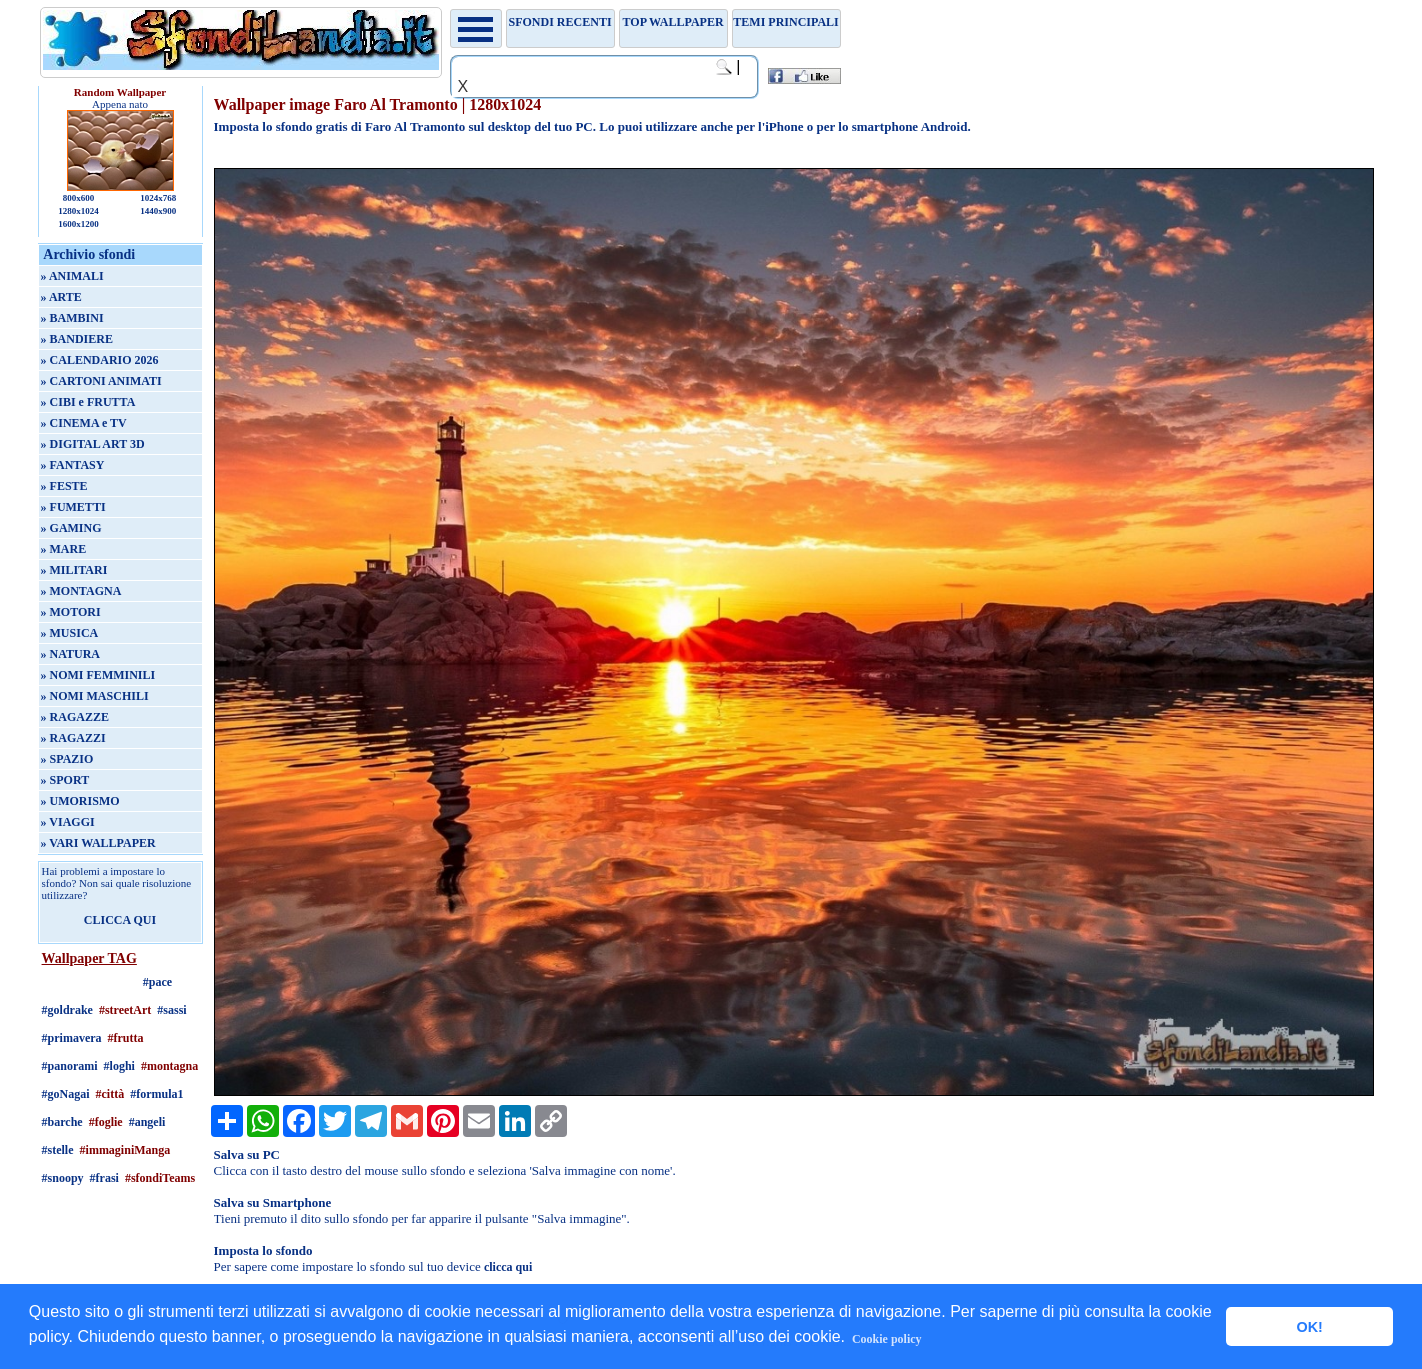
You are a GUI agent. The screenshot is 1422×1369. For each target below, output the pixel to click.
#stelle (58, 1150)
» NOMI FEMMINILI (98, 675)
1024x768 (158, 198)
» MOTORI (71, 612)
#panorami (70, 1066)
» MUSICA (70, 633)
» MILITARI (74, 570)
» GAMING (71, 528)
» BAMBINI (72, 318)
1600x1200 (78, 224)
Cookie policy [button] (887, 1339)
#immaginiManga (125, 1150)
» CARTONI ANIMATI (101, 381)
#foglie (106, 1122)
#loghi (119, 1066)
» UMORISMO (80, 801)
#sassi (171, 1010)
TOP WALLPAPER (673, 22)
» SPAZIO (67, 759)
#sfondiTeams (160, 1178)
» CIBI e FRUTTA (88, 402)
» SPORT (65, 780)
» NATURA (70, 654)
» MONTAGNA (81, 591)
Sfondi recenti (560, 22)
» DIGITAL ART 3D (93, 444)
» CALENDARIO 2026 (100, 360)
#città (110, 1094)
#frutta (126, 1038)
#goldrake (67, 1010)
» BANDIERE (77, 339)
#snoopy (63, 1178)
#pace (157, 982)
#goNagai (66, 1094)
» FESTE (64, 486)
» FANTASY (73, 465)
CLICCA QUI (120, 920)
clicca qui (508, 1267)
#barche (62, 1122)
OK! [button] (1309, 1327)
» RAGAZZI (73, 738)
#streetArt (125, 1010)
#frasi (104, 1178)
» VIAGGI (68, 822)
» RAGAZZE (75, 717)
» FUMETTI (73, 507)
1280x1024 (78, 211)
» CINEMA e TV (84, 423)
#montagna (169, 1066)
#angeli (147, 1122)
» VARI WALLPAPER (98, 843)
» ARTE (61, 297)
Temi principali (785, 22)
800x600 (79, 198)
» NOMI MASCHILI (95, 696)
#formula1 (156, 1094)
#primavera (72, 1038)
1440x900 (158, 211)
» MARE (64, 549)
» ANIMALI (72, 276)
